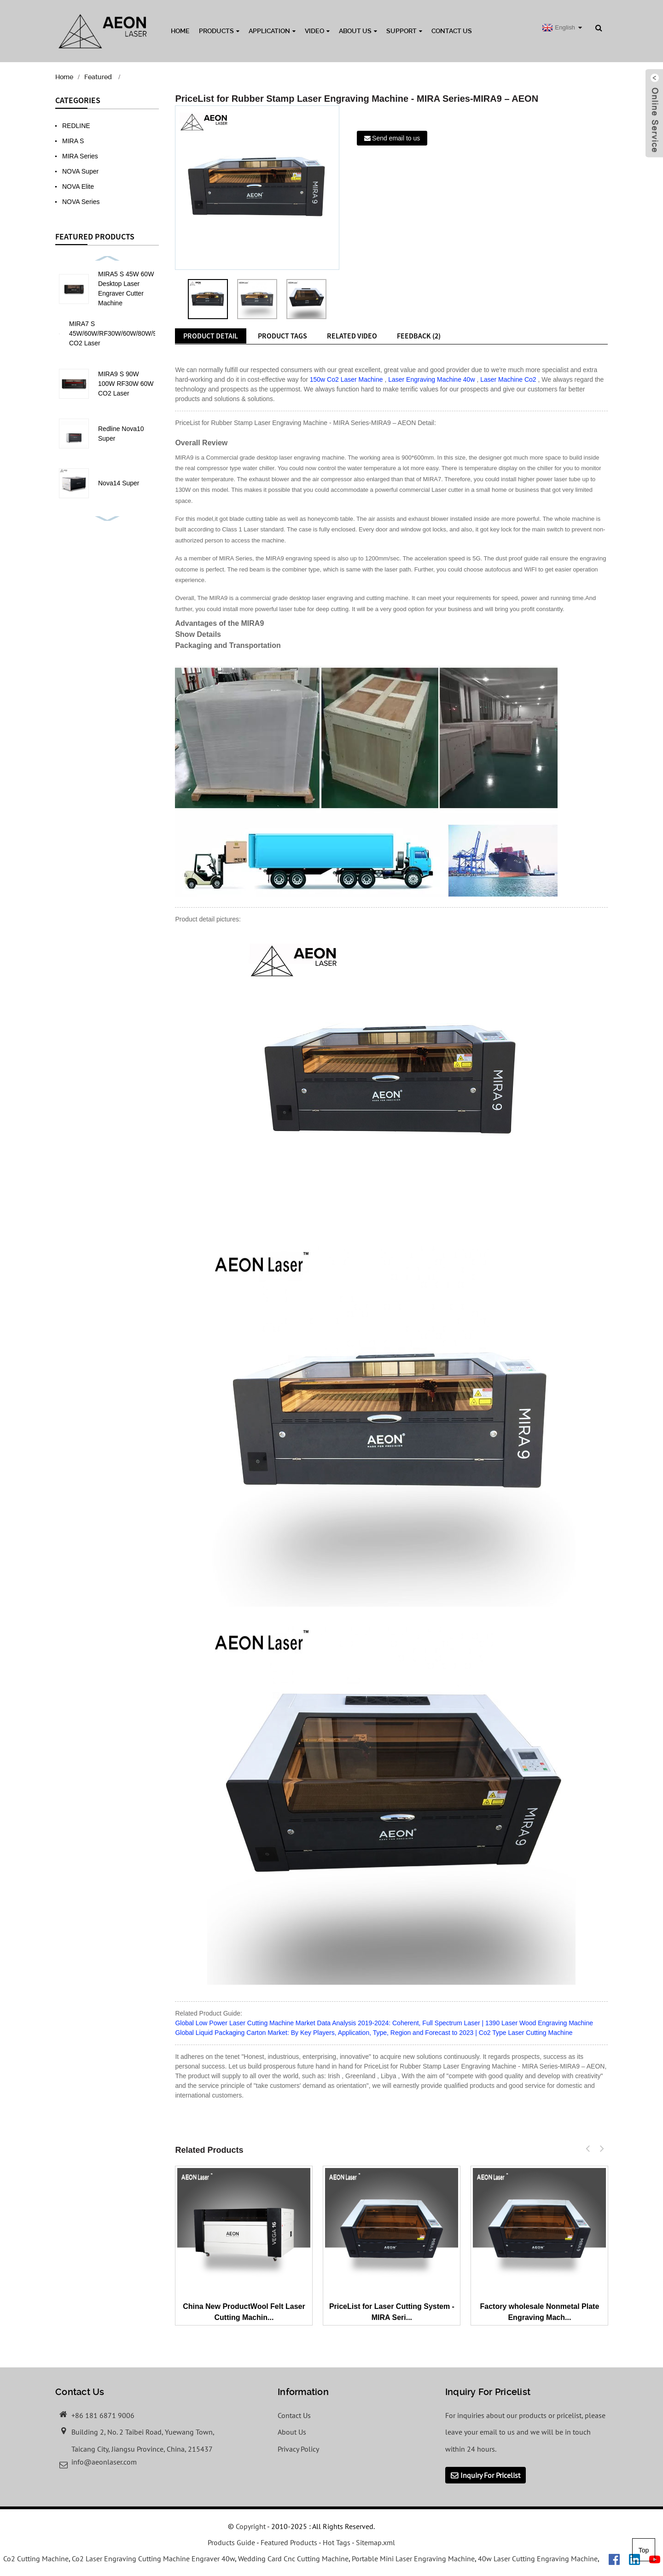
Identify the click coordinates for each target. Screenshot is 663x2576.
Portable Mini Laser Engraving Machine (413, 2558)
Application (272, 31)
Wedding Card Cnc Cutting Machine (293, 2558)
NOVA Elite (78, 186)
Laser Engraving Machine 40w (431, 379)
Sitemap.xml (375, 2542)
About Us (358, 31)
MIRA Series (80, 156)
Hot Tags (336, 2542)
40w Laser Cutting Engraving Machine (538, 2558)
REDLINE (76, 125)
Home (180, 31)
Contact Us (451, 31)
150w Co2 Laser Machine (346, 379)
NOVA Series (80, 201)
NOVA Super (80, 171)
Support (404, 31)
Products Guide (231, 2542)
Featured (98, 77)
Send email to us (396, 138)
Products (219, 31)
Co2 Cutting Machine (36, 2558)
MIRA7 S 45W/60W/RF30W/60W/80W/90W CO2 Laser (117, 333)
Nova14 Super (119, 483)
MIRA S (73, 141)
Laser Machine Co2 (508, 379)
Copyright (250, 2526)
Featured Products (289, 2542)
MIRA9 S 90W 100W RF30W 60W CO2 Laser (126, 383)
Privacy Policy (298, 2449)
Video (317, 31)
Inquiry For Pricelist (490, 2475)
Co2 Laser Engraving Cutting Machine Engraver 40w (153, 2558)
